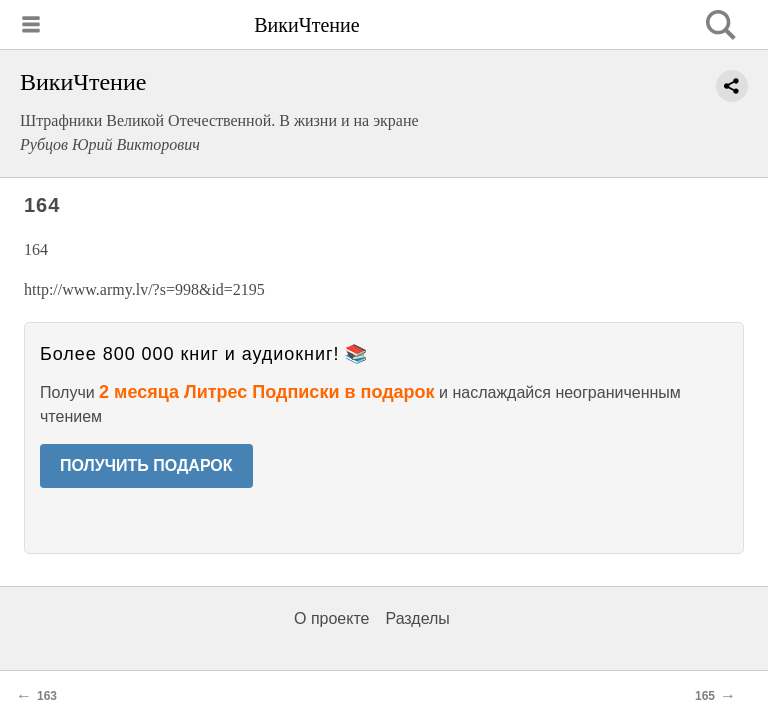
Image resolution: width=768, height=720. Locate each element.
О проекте (331, 618)
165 (705, 696)
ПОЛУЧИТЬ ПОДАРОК (146, 465)
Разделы (417, 618)
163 (47, 696)
